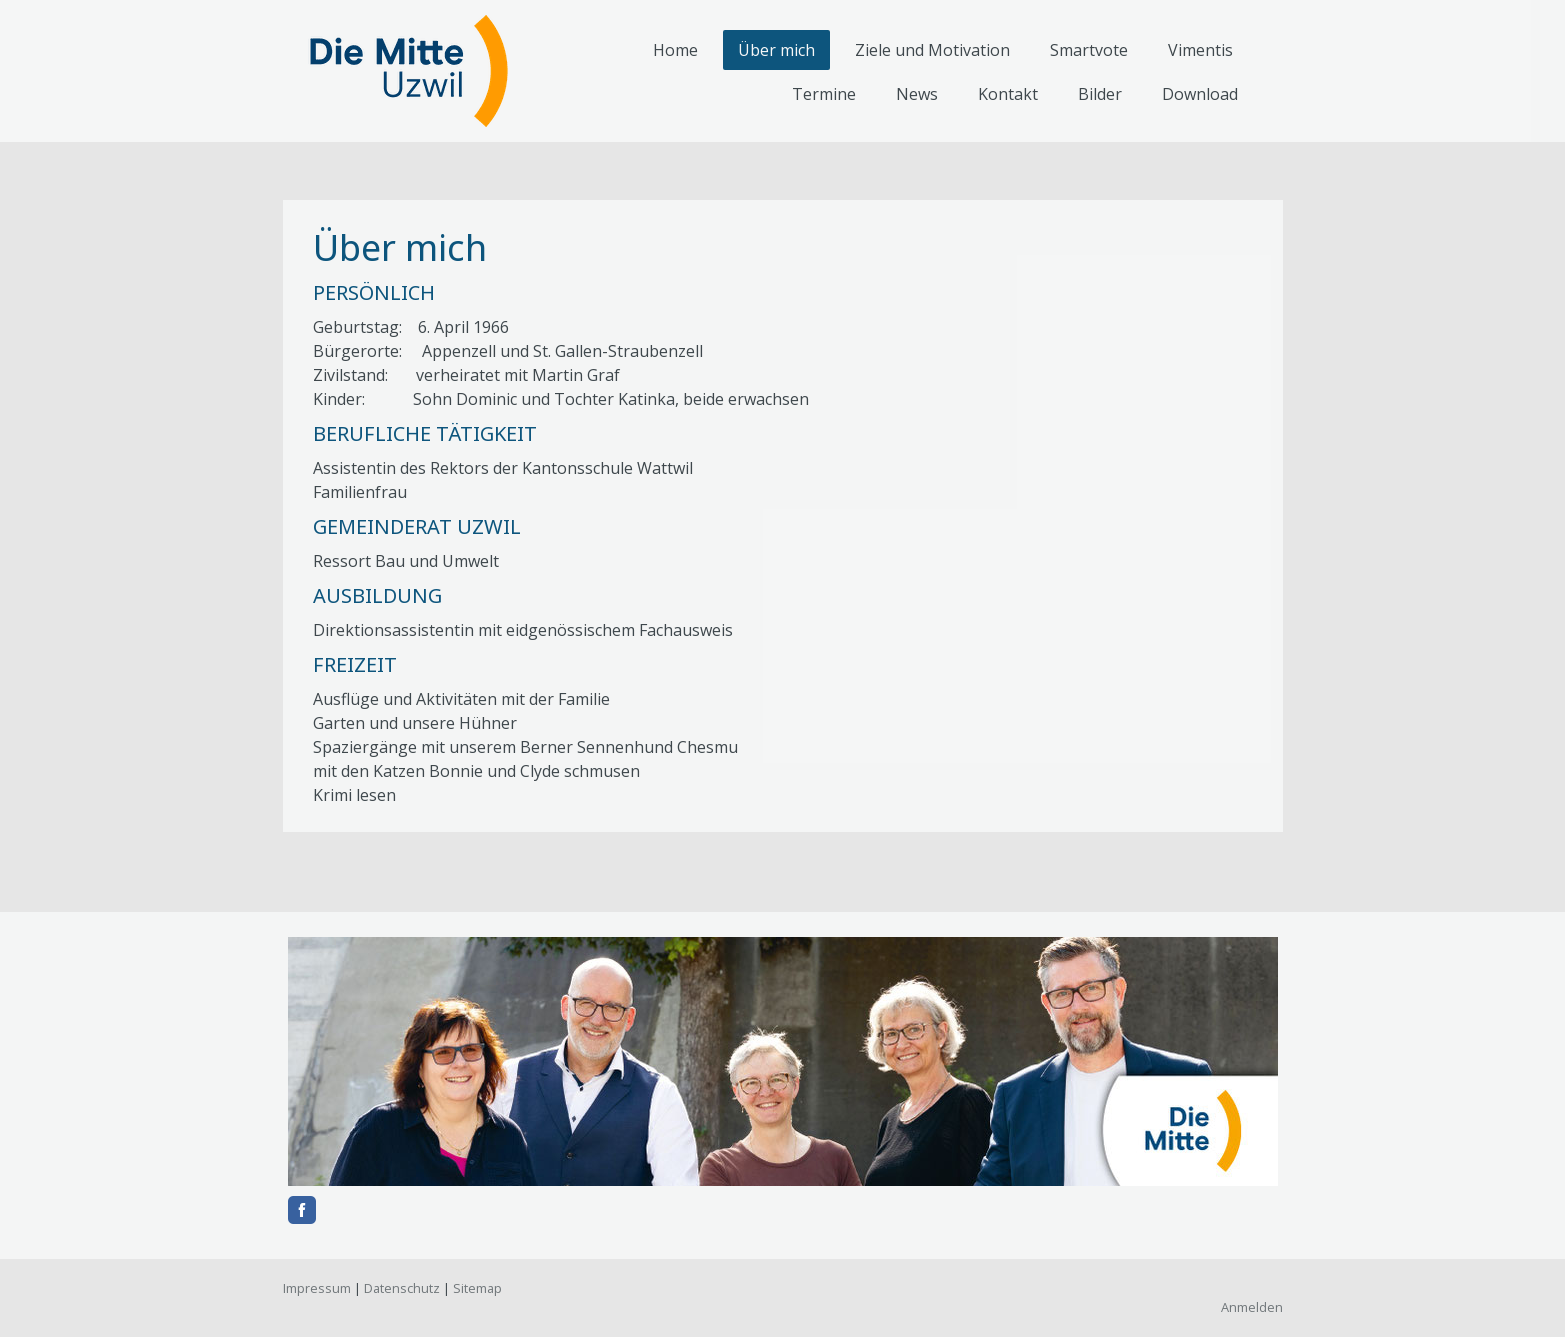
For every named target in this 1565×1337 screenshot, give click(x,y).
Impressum (317, 1288)
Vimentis (1200, 50)
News (917, 94)
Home (675, 50)
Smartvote (1089, 50)
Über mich (776, 50)
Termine (824, 94)
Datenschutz (402, 1288)
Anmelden (1252, 1307)
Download (1200, 94)
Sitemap (477, 1288)
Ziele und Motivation (932, 50)
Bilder (1100, 94)
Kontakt (1008, 94)
